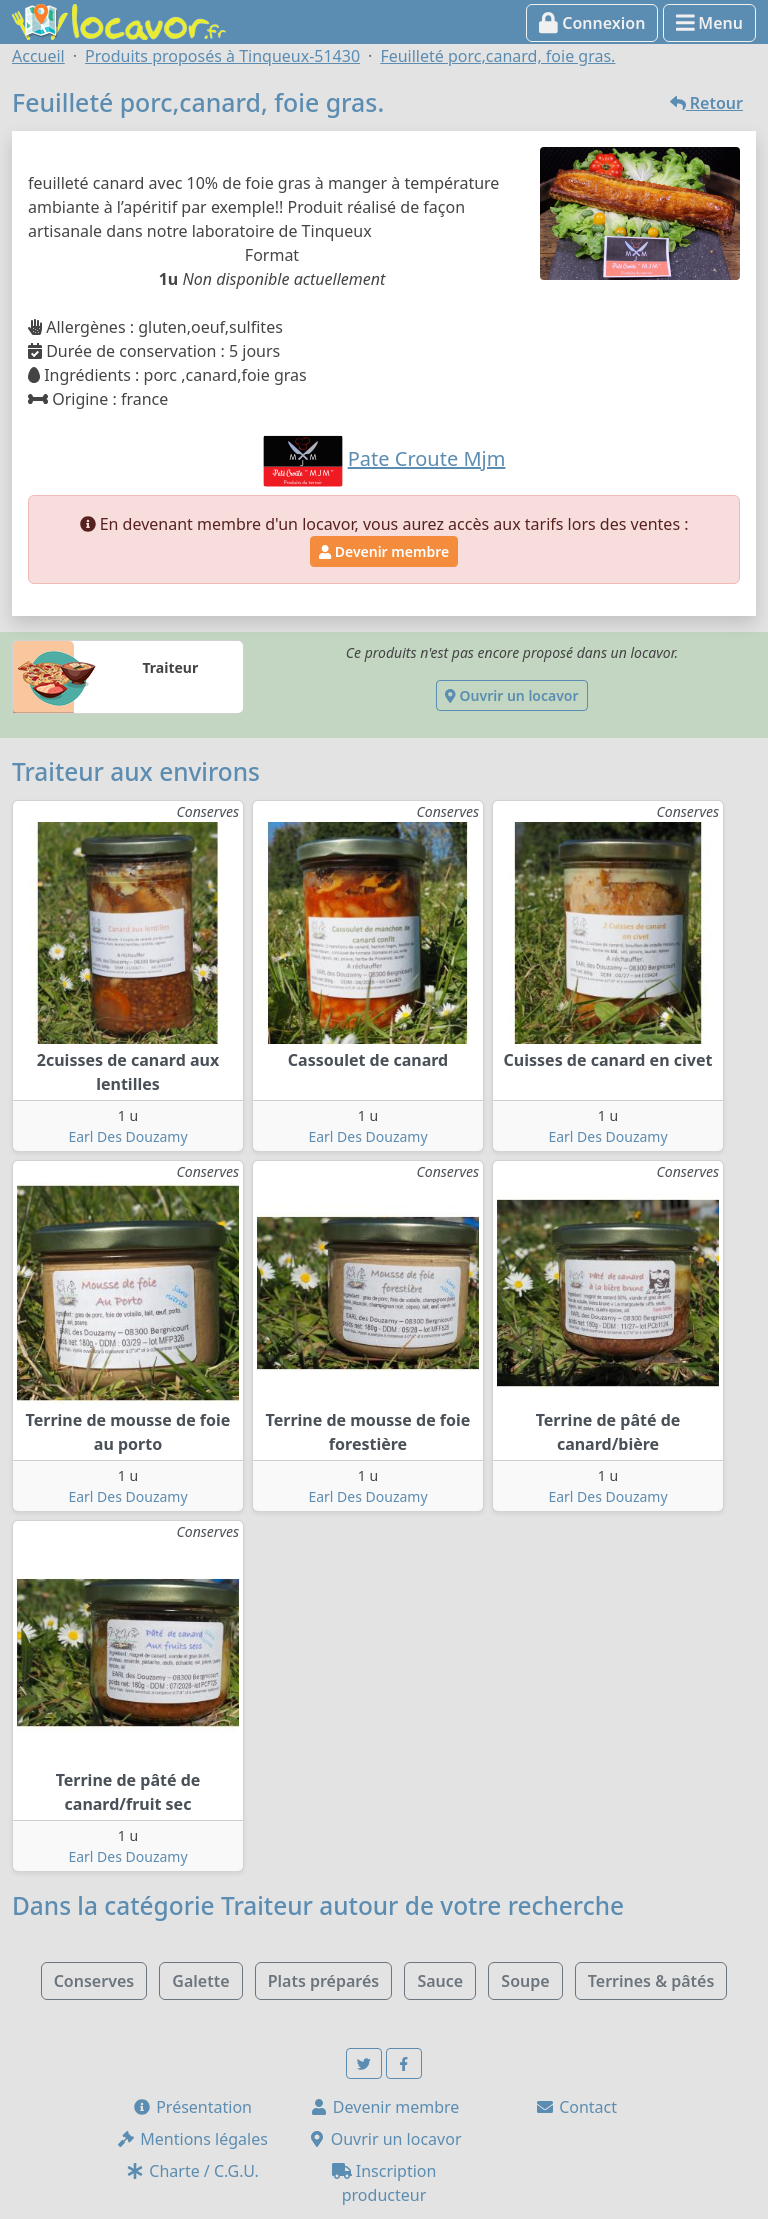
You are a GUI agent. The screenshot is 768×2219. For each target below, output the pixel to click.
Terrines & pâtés (651, 1981)
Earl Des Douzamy (127, 1136)
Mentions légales (192, 2139)
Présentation (192, 2107)
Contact (576, 2107)
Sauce (440, 1981)
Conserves (94, 1981)
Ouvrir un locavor (511, 695)
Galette (200, 1981)
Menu (709, 23)
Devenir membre (384, 551)
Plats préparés (324, 1981)
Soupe (525, 1981)
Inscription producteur (384, 2183)
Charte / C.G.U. (192, 2171)
